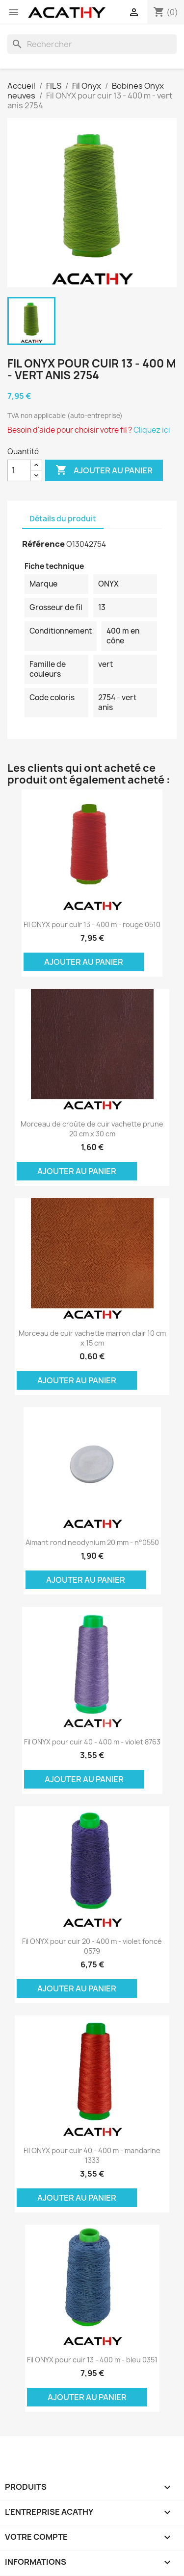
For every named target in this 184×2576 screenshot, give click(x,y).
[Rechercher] (92, 44)
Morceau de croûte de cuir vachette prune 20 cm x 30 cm (92, 1128)
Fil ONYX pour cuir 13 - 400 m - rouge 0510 (92, 924)
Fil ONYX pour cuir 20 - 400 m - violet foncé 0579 (92, 1946)
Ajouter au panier (104, 470)
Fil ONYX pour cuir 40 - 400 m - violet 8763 (92, 1741)
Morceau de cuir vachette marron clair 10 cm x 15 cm (92, 1338)
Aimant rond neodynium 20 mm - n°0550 (92, 1542)
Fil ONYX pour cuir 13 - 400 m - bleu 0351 (92, 2359)
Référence (43, 544)
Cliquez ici (151, 430)
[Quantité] (19, 470)
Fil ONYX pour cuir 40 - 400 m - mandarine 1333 (92, 2155)
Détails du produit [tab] (62, 519)
